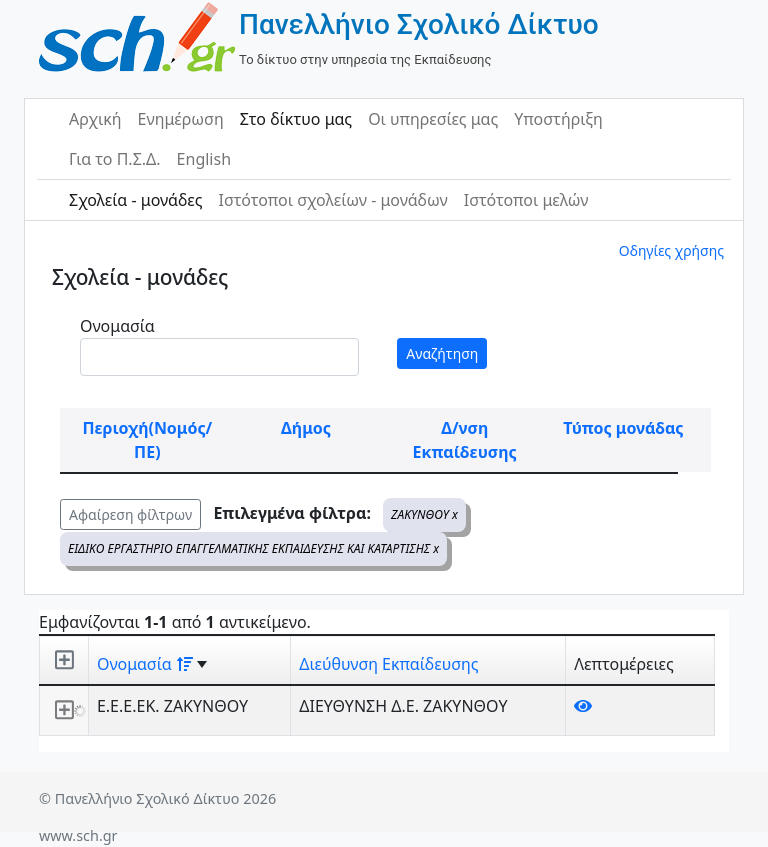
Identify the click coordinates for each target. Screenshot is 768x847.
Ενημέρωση (181, 119)
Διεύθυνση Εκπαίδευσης (388, 664)
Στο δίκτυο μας (296, 119)
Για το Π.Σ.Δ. (115, 159)
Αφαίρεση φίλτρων (130, 514)
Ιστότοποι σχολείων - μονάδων (332, 200)
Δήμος (306, 428)
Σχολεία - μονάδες (135, 200)
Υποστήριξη (558, 119)
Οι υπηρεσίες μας (433, 119)
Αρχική (95, 119)
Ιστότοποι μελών (526, 200)
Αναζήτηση (442, 353)
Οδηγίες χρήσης (671, 250)
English (204, 159)
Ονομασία (117, 326)
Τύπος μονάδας (623, 428)
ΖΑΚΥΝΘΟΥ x (424, 514)
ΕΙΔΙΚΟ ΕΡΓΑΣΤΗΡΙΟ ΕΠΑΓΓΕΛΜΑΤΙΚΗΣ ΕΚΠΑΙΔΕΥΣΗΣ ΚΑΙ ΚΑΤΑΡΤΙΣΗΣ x (253, 548)
